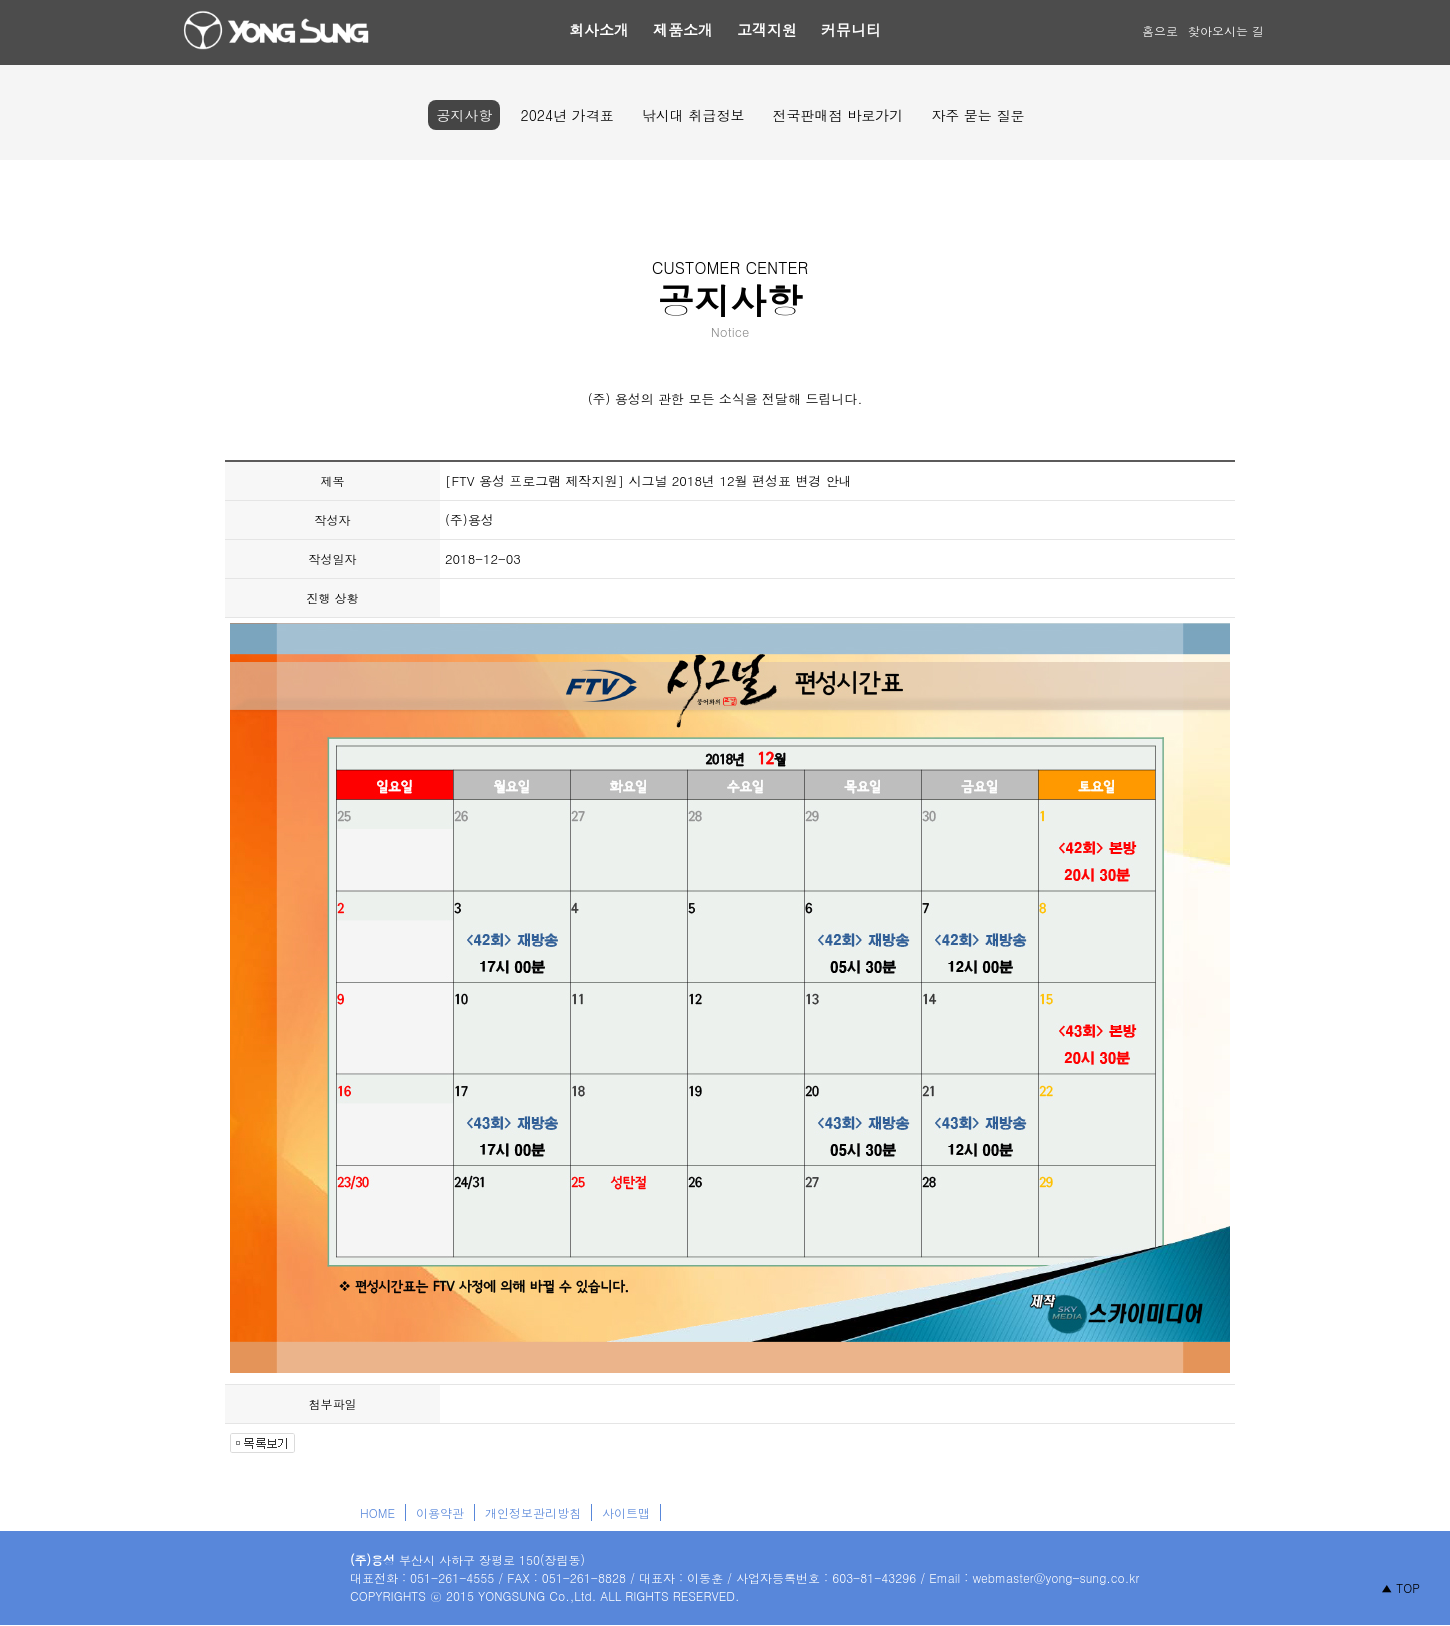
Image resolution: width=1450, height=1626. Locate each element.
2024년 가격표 (566, 115)
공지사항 (464, 115)
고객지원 (767, 29)
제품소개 (683, 29)
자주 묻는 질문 (977, 115)
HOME (377, 1512)
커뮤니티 (851, 29)
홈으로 (1160, 30)
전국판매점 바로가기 (837, 115)
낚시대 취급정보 (693, 115)
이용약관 (440, 1512)
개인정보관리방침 (533, 1512)
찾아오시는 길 (1226, 30)
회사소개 (599, 29)
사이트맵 (626, 1512)
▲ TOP (1400, 1587)
